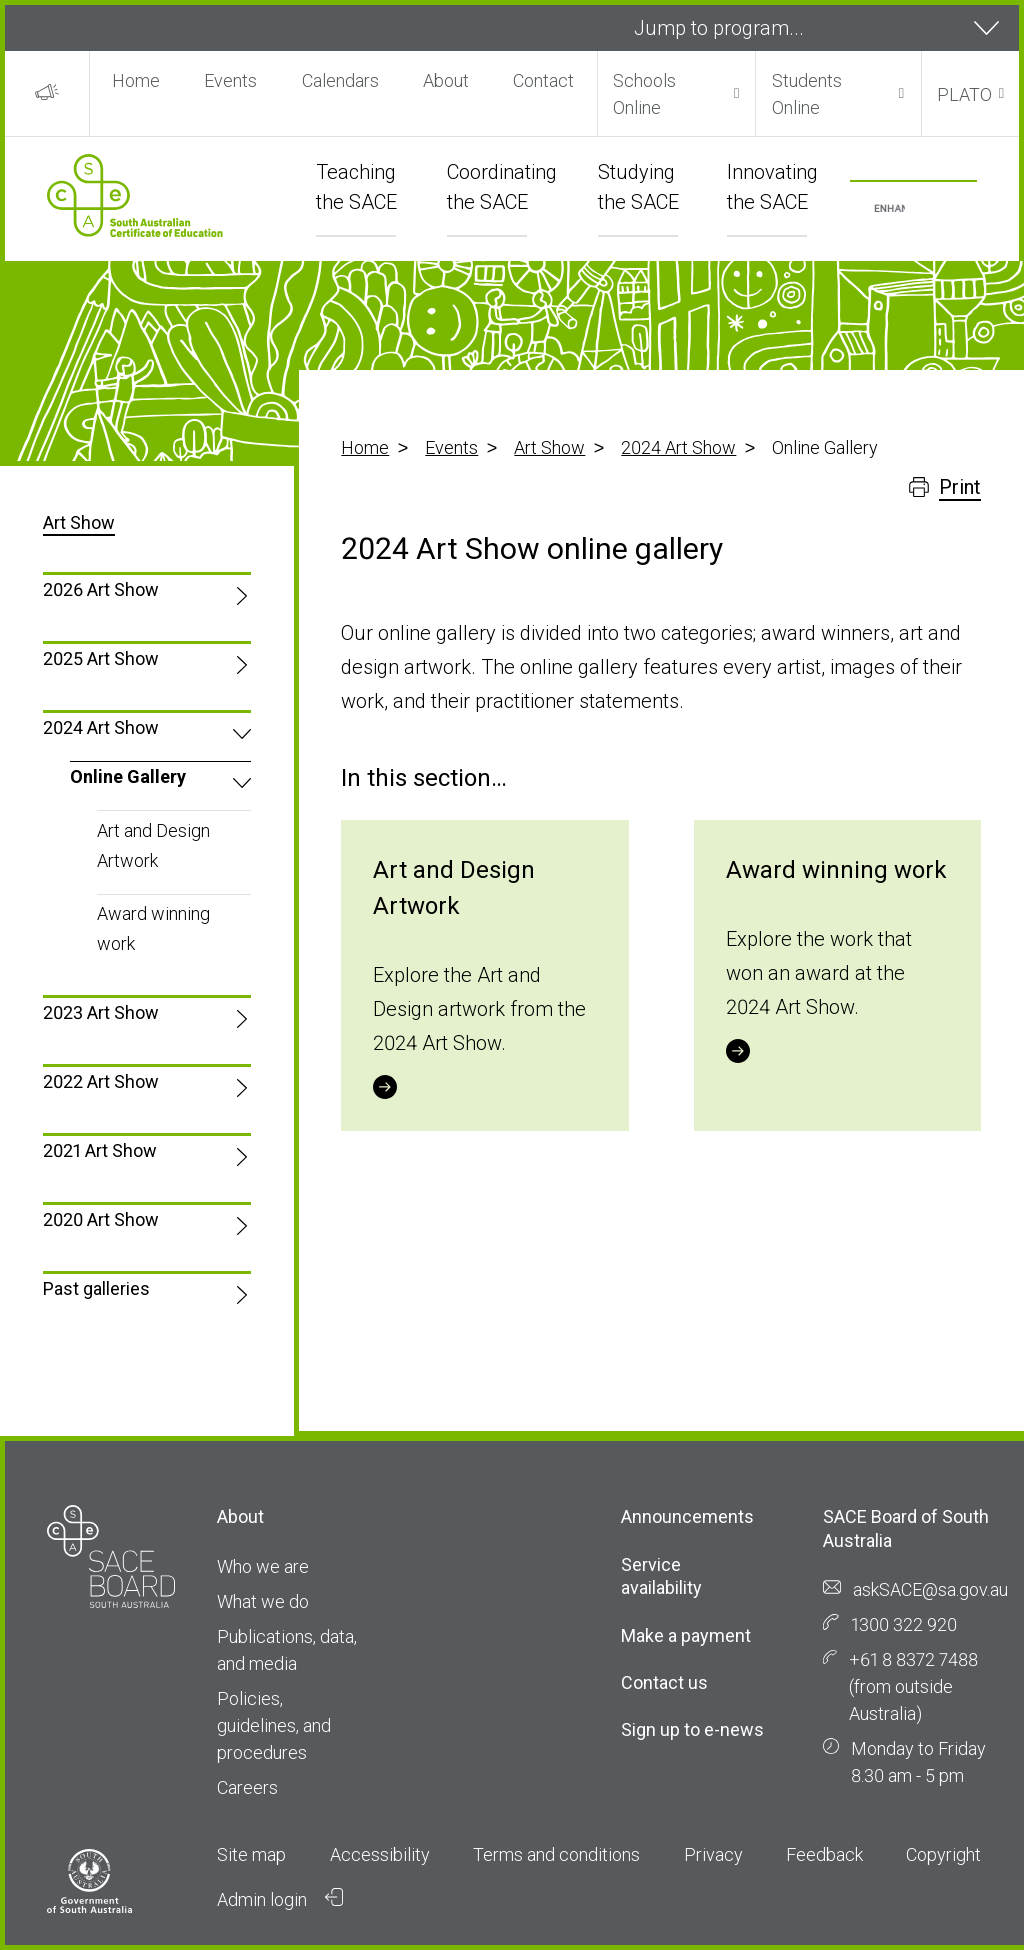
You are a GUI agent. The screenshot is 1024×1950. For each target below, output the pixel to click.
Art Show (549, 447)
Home (136, 80)
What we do (263, 1601)
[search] (889, 209)
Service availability (661, 1576)
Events (230, 80)
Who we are (263, 1566)
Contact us (664, 1682)
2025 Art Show (101, 658)
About (446, 80)
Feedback (824, 1854)
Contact (543, 80)
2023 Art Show (101, 1012)
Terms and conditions (556, 1854)
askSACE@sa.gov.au (930, 1589)
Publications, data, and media (287, 1650)
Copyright (943, 1854)
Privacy (713, 1854)
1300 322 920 (904, 1624)
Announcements (687, 1516)
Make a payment (686, 1635)
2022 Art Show (101, 1081)
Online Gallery (128, 776)
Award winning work (153, 928)
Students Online (807, 94)
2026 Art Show (101, 589)
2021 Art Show (100, 1150)
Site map (251, 1854)
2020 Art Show (101, 1219)
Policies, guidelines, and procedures (274, 1725)
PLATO (964, 94)
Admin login (280, 1899)
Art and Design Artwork (153, 845)
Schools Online (644, 94)
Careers (247, 1787)
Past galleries (96, 1288)
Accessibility (380, 1854)
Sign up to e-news (692, 1729)
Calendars (340, 80)
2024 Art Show (678, 447)
